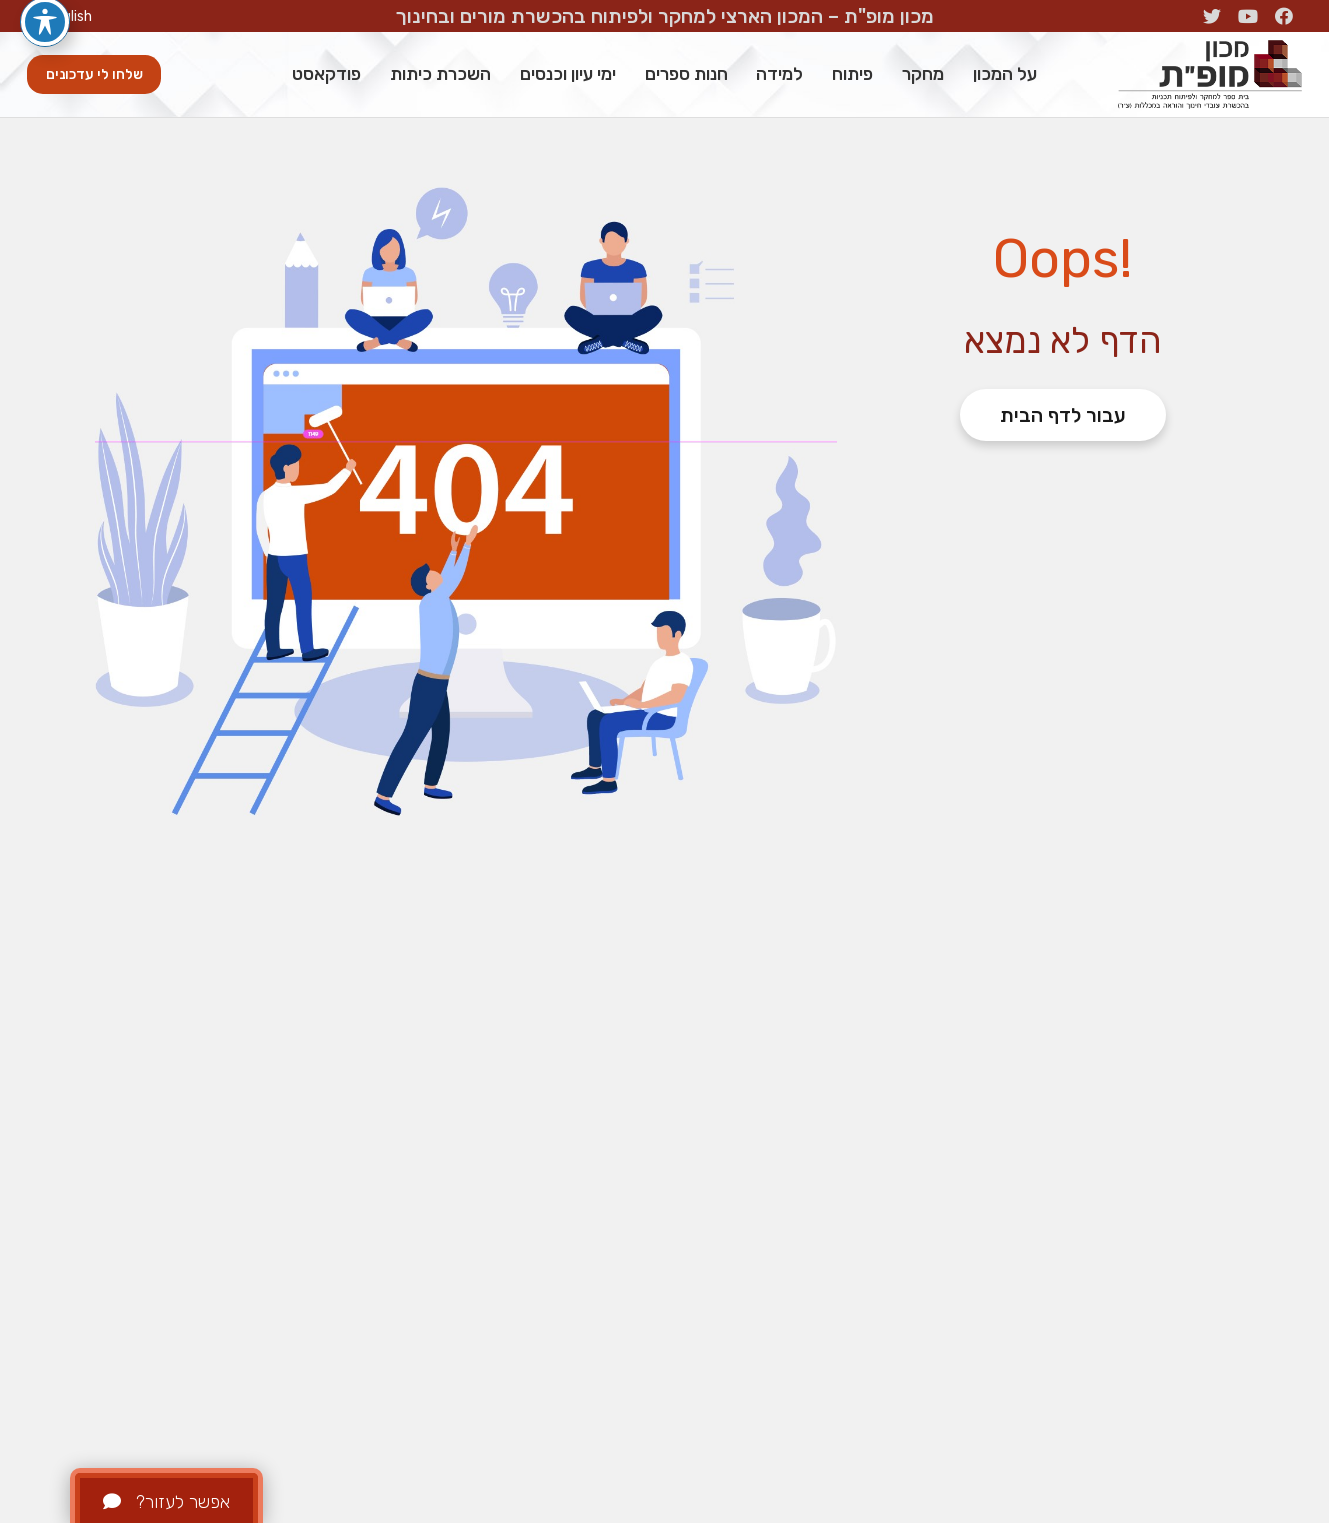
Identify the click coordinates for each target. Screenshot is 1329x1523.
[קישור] (1210, 74)
